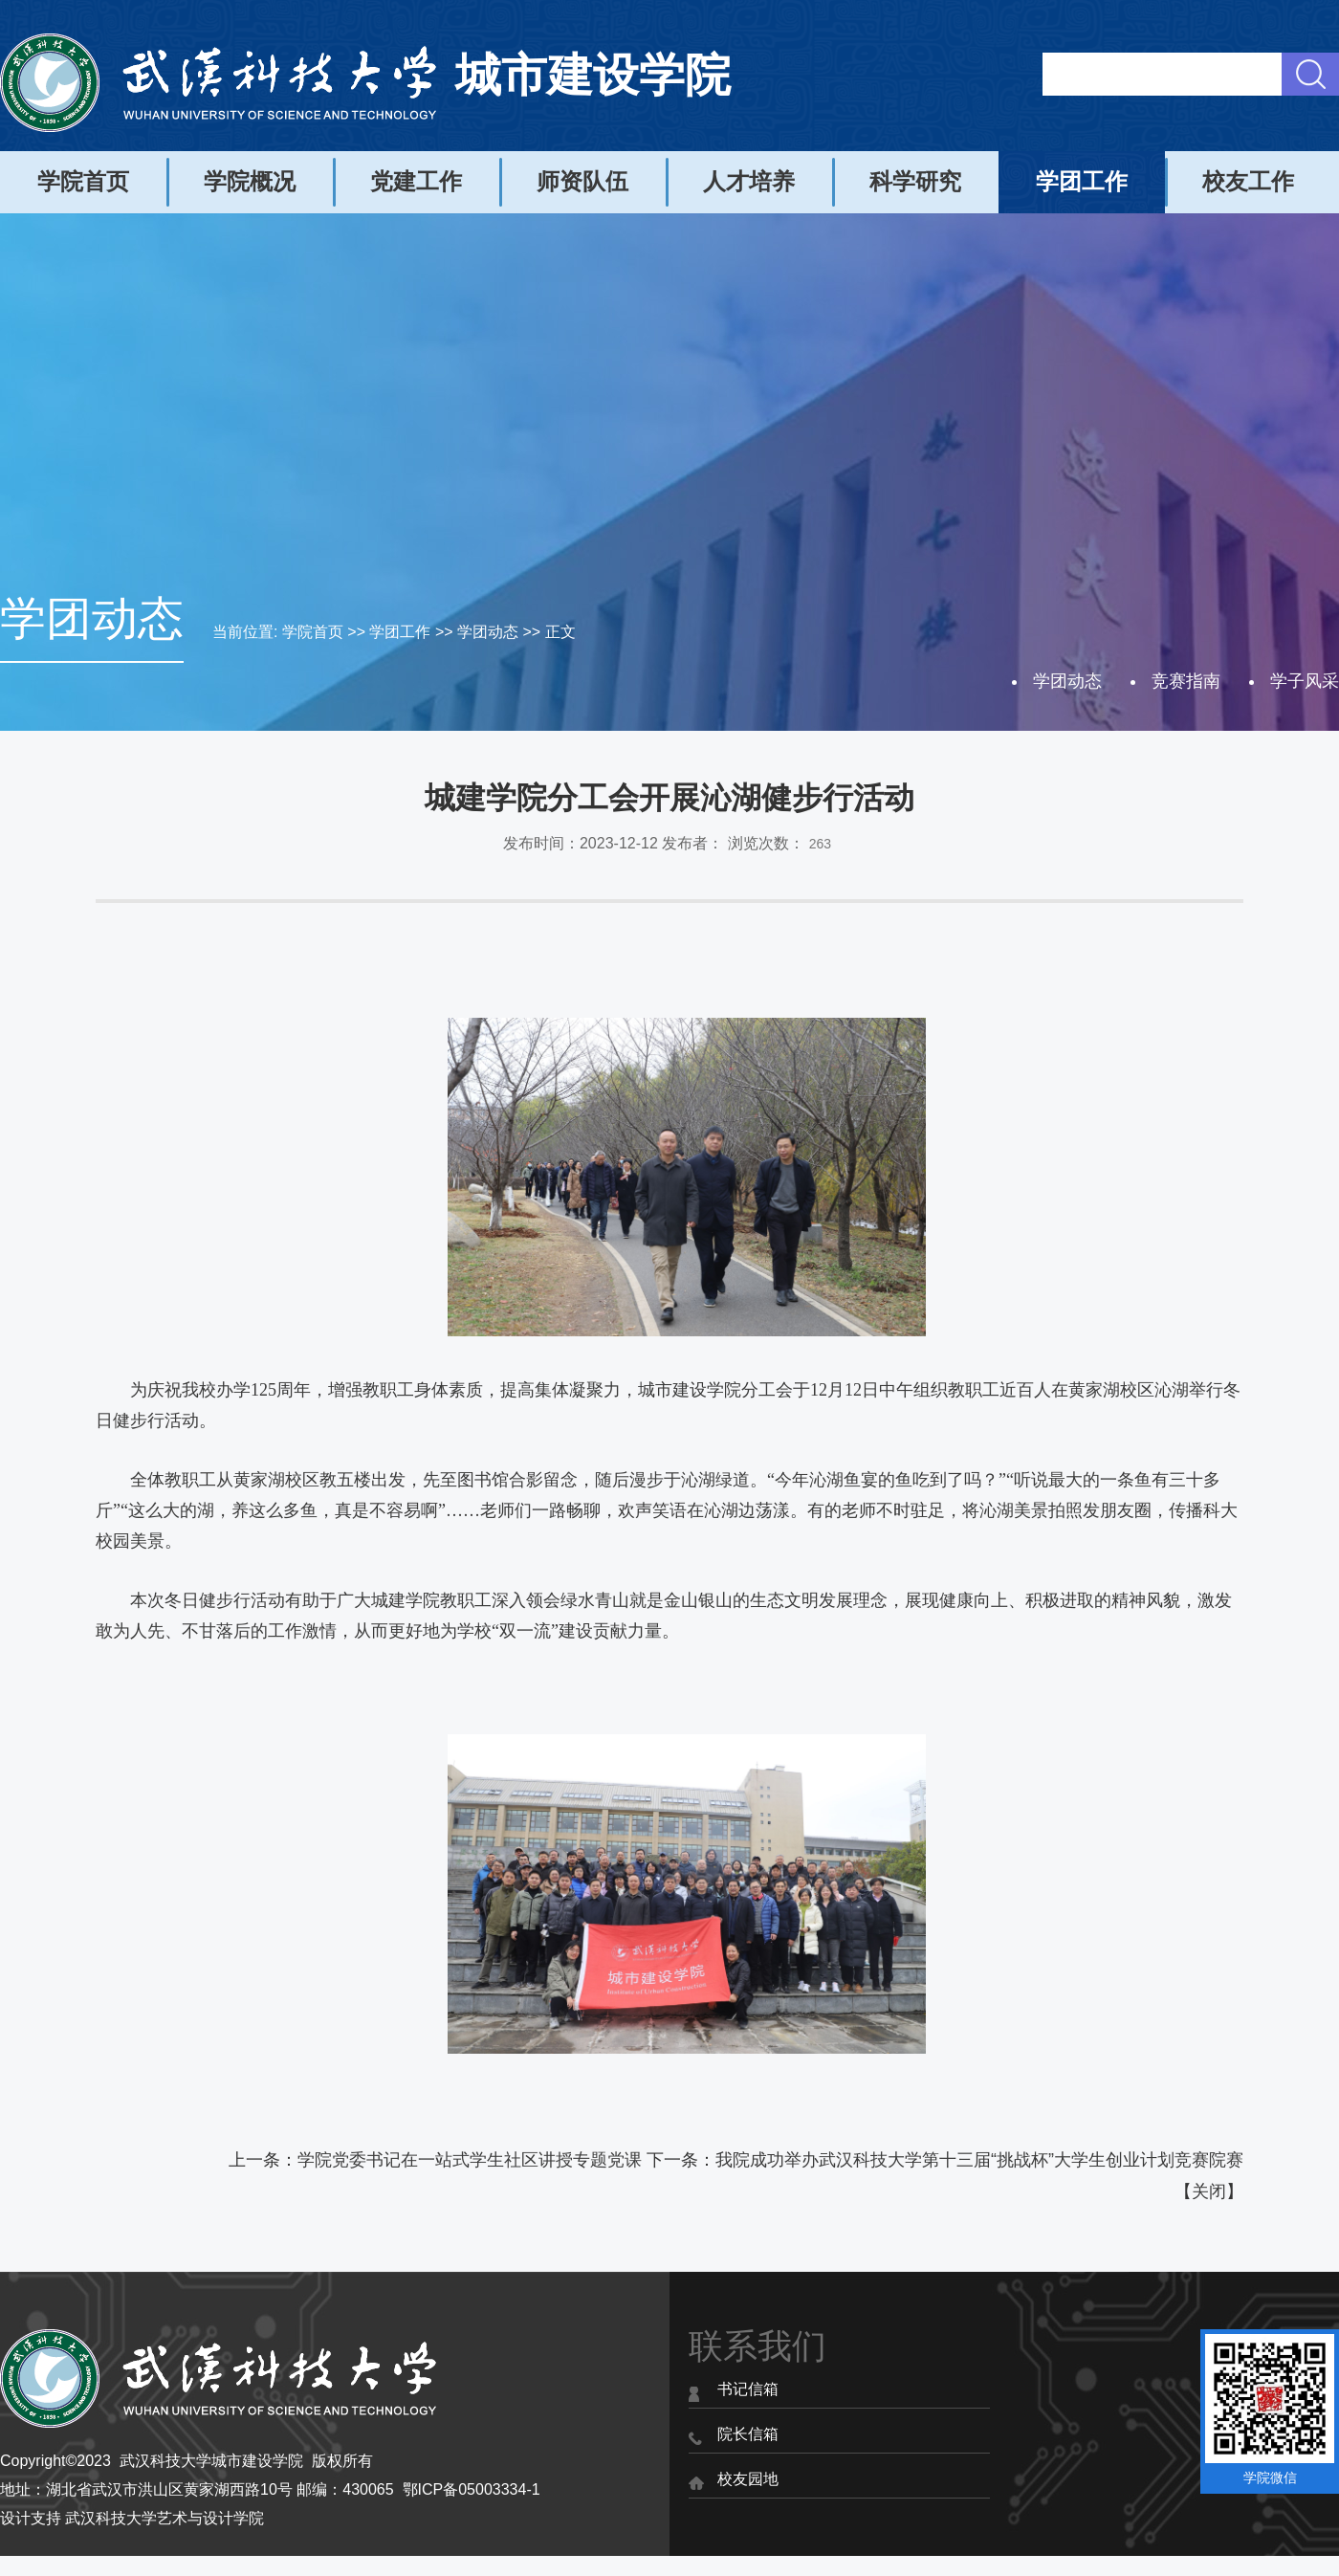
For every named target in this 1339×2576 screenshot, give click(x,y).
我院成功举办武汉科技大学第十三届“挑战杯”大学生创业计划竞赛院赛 (979, 2159)
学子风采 (1304, 681)
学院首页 (83, 181)
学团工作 (1082, 181)
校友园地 (748, 2479)
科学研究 (915, 181)
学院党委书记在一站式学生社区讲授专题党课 (469, 2159)
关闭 (1209, 2191)
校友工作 (1248, 181)
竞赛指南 (1186, 681)
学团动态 (487, 632)
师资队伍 (582, 181)
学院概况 (250, 181)
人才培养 (749, 181)
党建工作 (416, 181)
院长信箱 (748, 2434)
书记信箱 (748, 2389)
